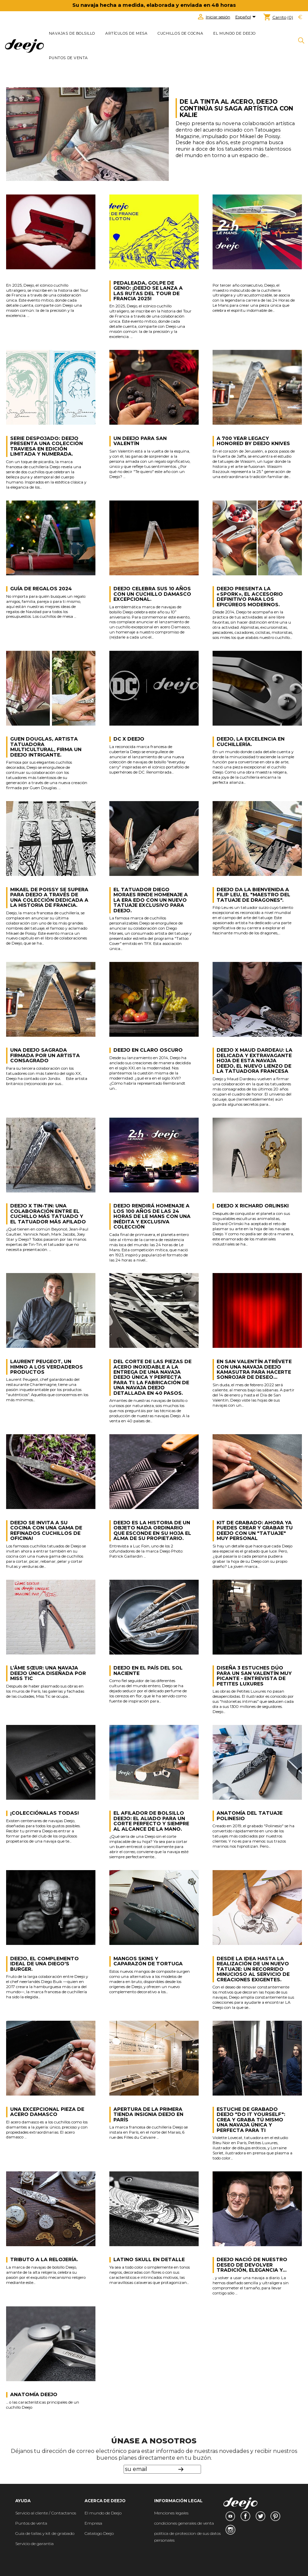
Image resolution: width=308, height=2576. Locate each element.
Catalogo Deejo (99, 2533)
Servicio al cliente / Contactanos (45, 2512)
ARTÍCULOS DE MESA (126, 33)
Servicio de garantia (34, 2543)
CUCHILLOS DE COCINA (180, 33)
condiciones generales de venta (184, 2523)
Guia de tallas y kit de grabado (44, 2533)
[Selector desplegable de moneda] (300, 17)
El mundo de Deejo (234, 33)
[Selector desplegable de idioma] (246, 17)
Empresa (93, 2523)
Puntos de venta (68, 58)
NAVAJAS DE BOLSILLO (72, 33)
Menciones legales (171, 2512)
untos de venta (32, 2523)
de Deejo (113, 2512)
